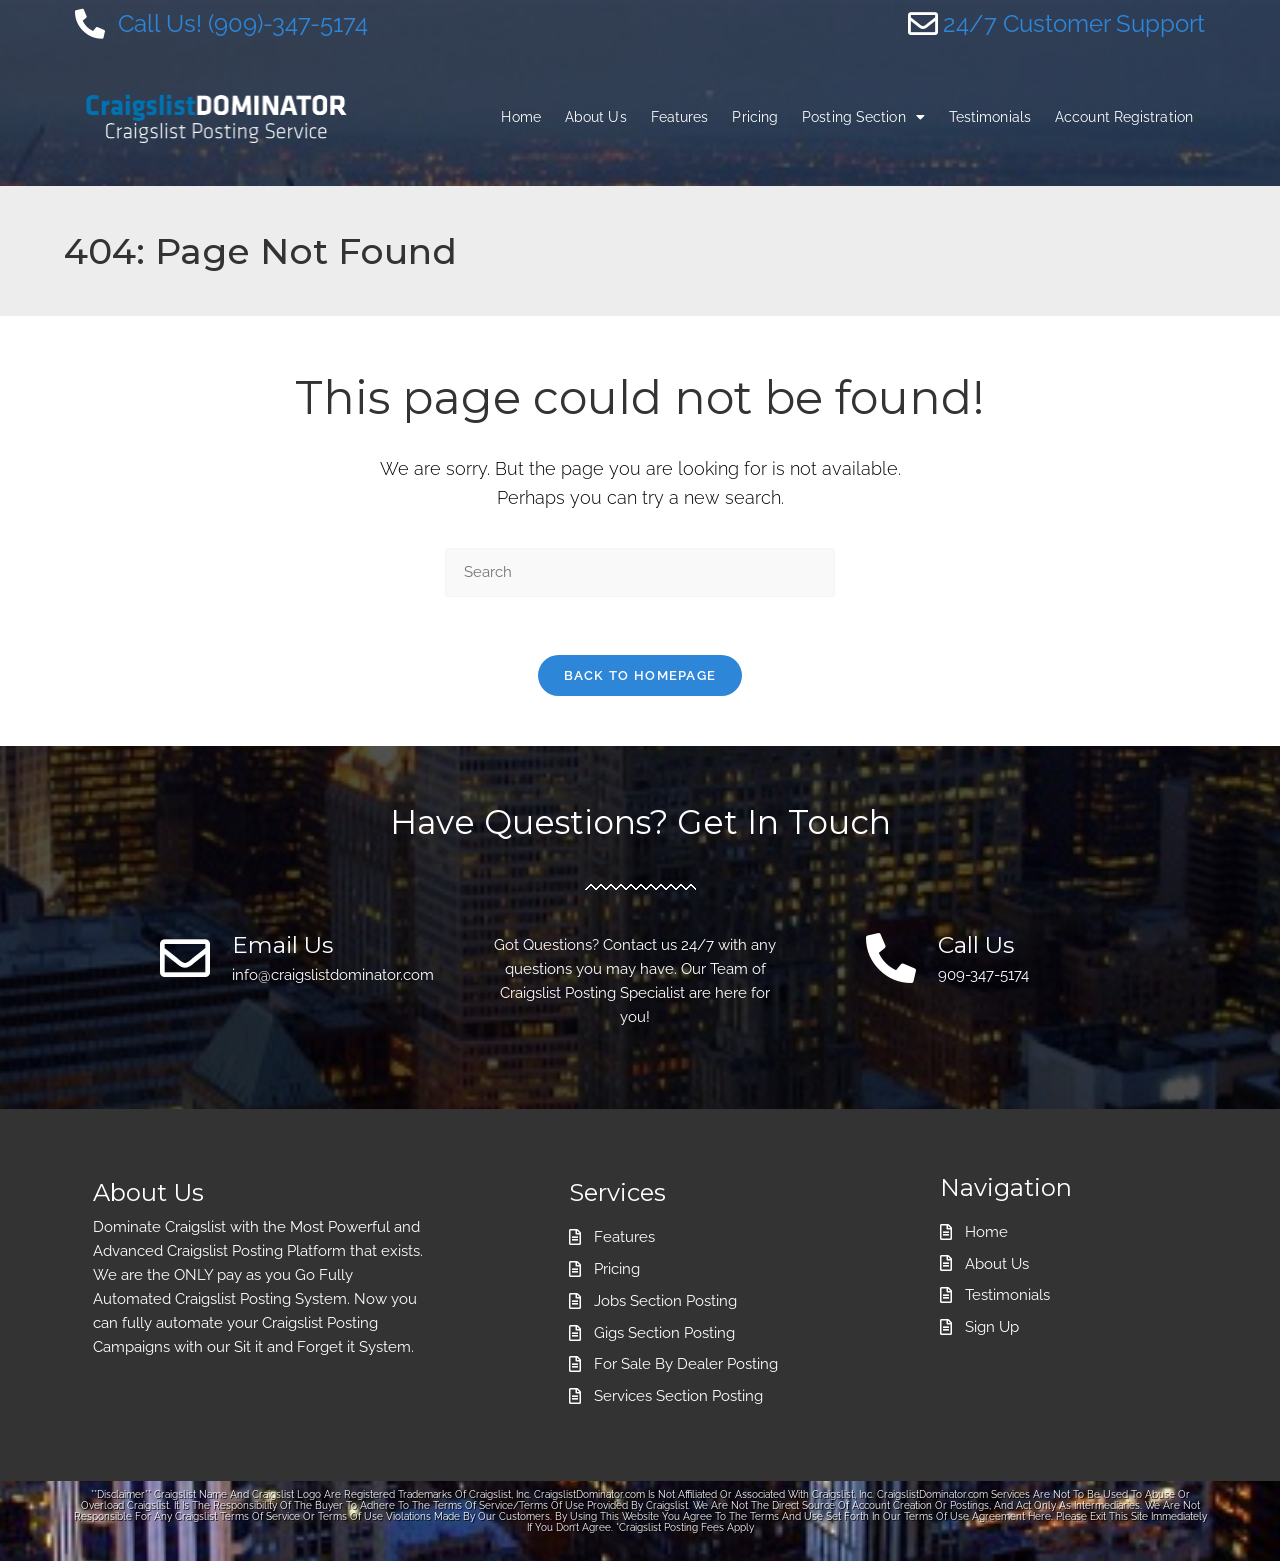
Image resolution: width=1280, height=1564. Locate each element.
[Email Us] (185, 960)
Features (680, 117)
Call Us (978, 946)
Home (520, 117)
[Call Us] (891, 960)
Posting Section (863, 117)
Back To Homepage (640, 677)
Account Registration (1124, 117)
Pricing (755, 117)
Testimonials (990, 117)
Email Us (284, 946)
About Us (596, 117)
